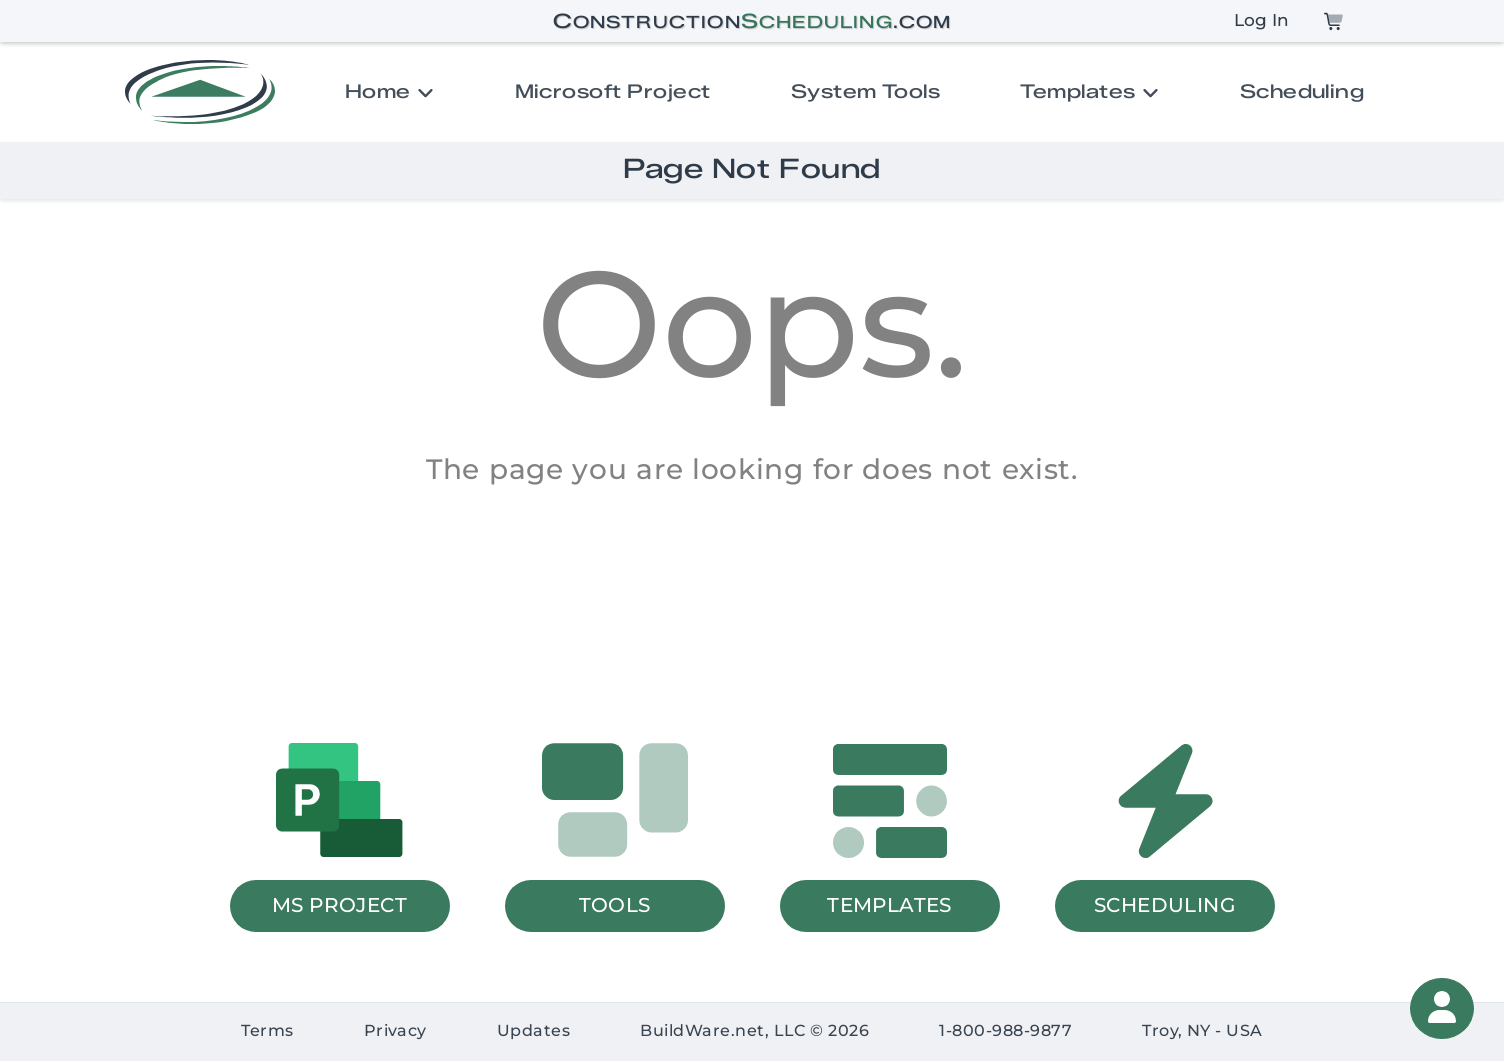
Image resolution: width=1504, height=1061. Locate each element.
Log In (1261, 20)
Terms (267, 1031)
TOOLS (615, 904)
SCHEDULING (1164, 904)
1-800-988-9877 (1005, 1031)
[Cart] (1333, 21)
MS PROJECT (339, 904)
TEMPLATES (889, 904)
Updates (533, 1031)
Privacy (395, 1031)
